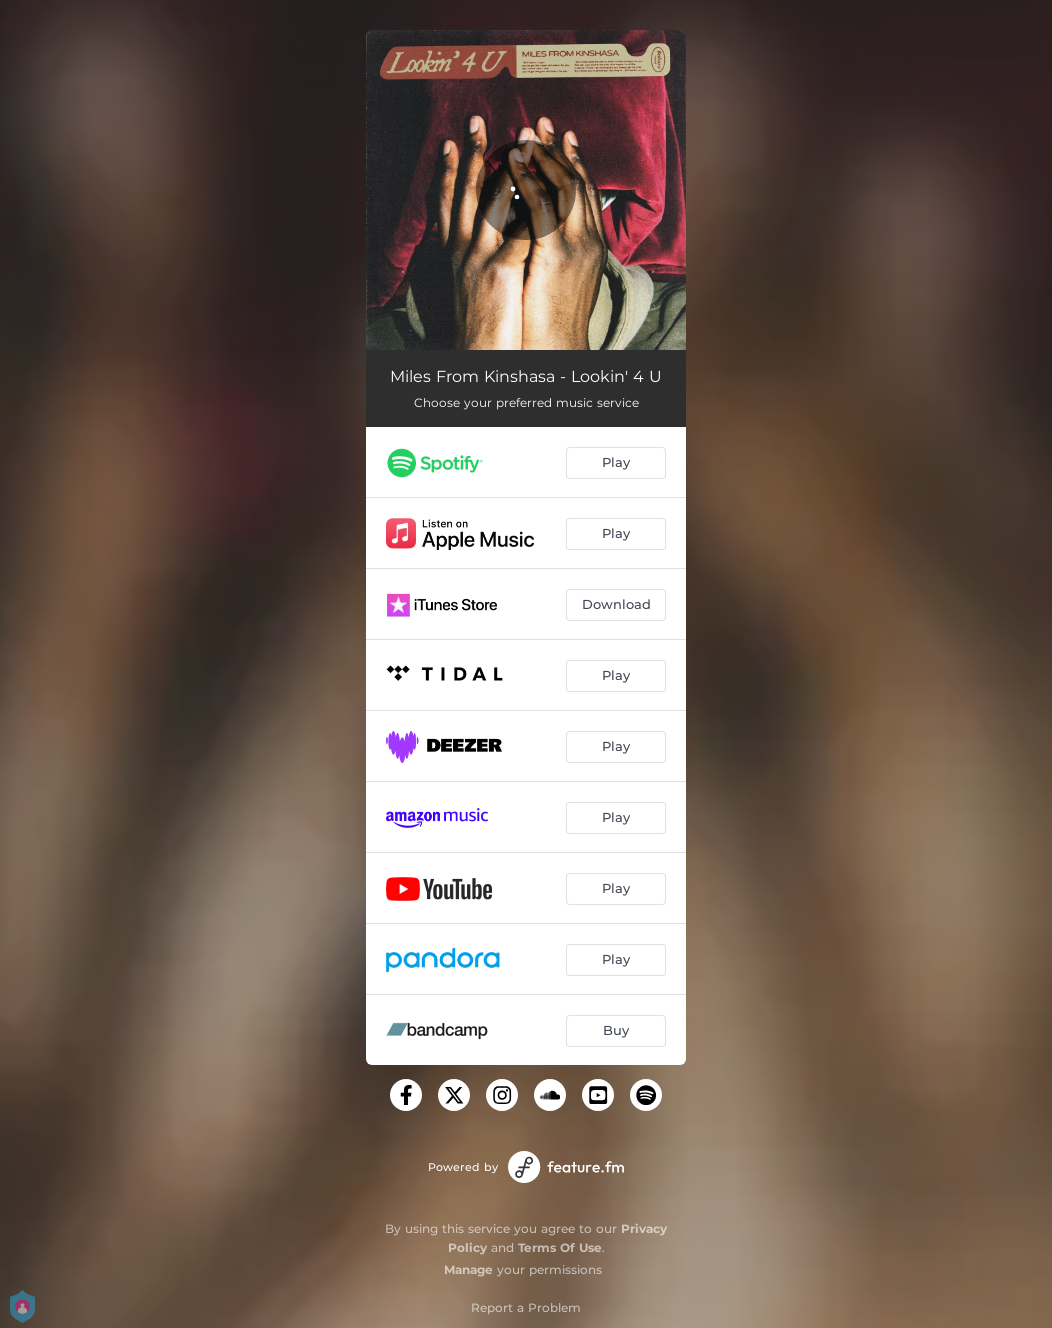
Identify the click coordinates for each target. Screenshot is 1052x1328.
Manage (468, 1269)
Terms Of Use (560, 1247)
